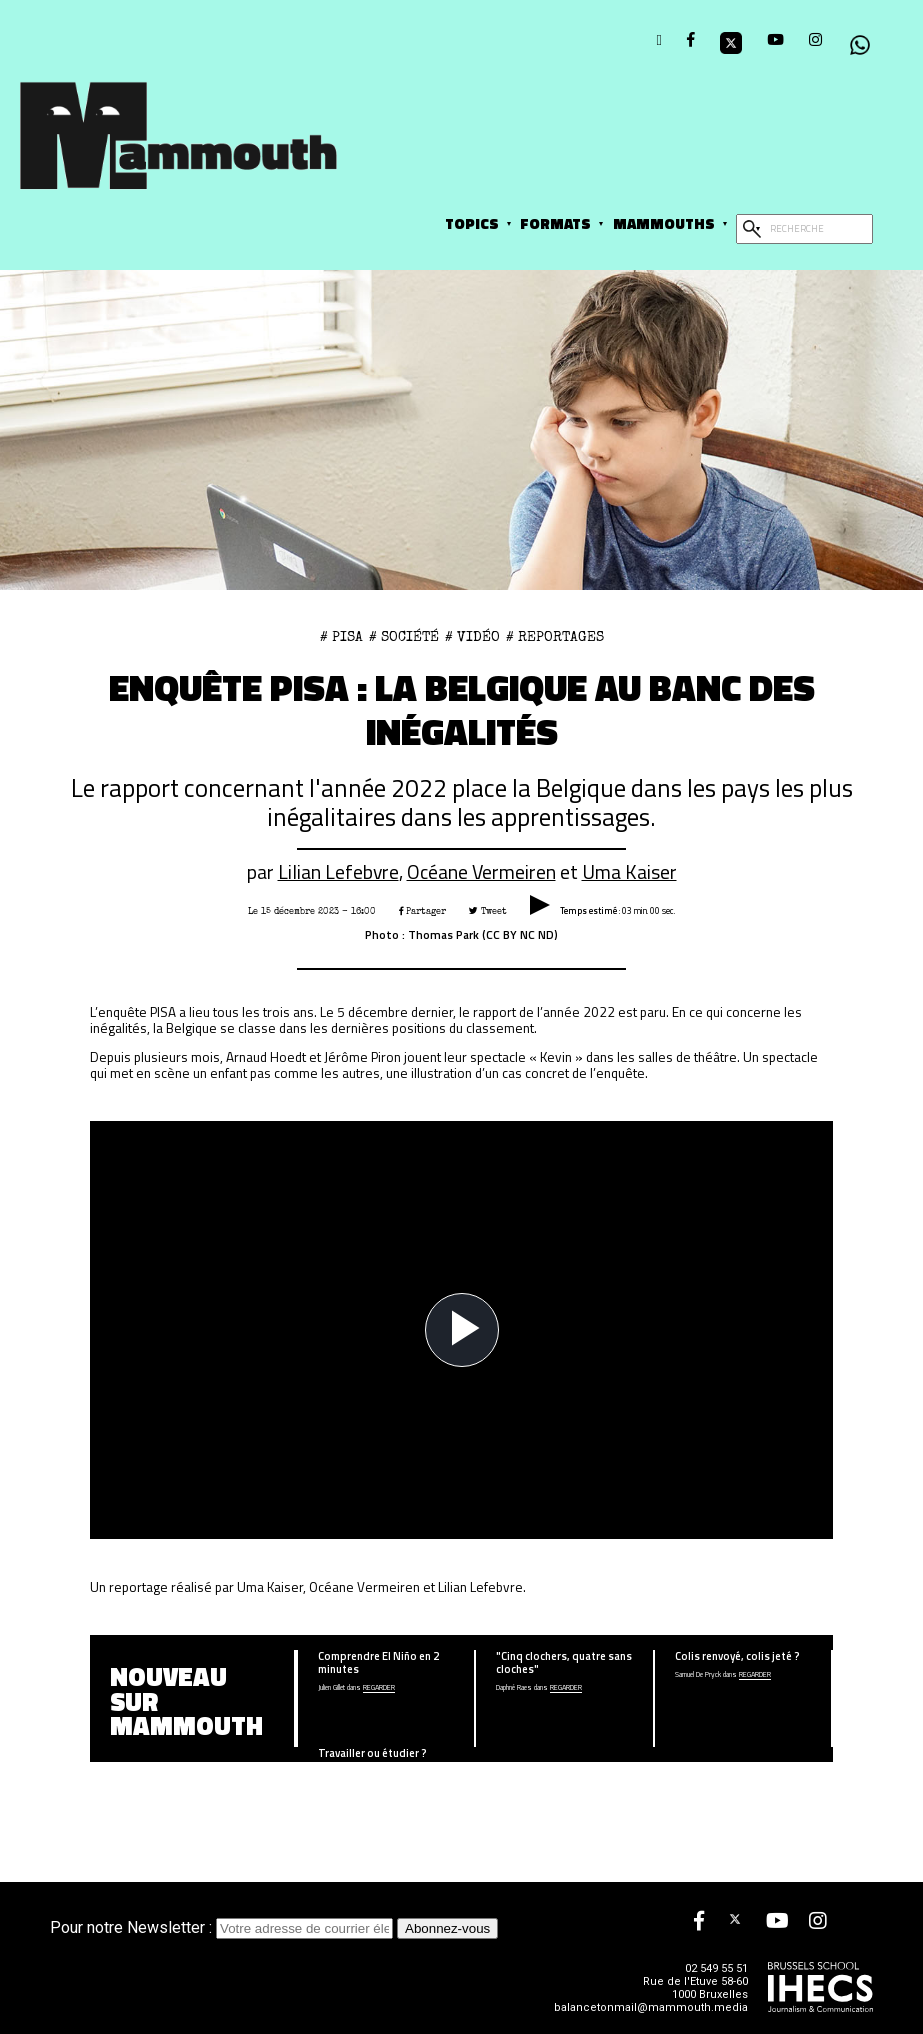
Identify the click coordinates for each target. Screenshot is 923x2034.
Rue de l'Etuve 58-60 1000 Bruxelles (695, 1988)
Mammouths (664, 223)
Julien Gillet (331, 1688)
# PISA (341, 637)
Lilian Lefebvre (338, 872)
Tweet (488, 911)
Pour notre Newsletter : (223, 1927)
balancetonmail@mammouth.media (651, 2007)
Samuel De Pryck (698, 1675)
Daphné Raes (514, 1688)
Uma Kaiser (629, 872)
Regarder (379, 1688)
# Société (404, 637)
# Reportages (555, 637)
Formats (555, 223)
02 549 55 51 (716, 1968)
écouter (388, 1772)
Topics (472, 223)
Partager (422, 911)
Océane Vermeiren (481, 872)
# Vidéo (472, 637)
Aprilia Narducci (337, 1772)
